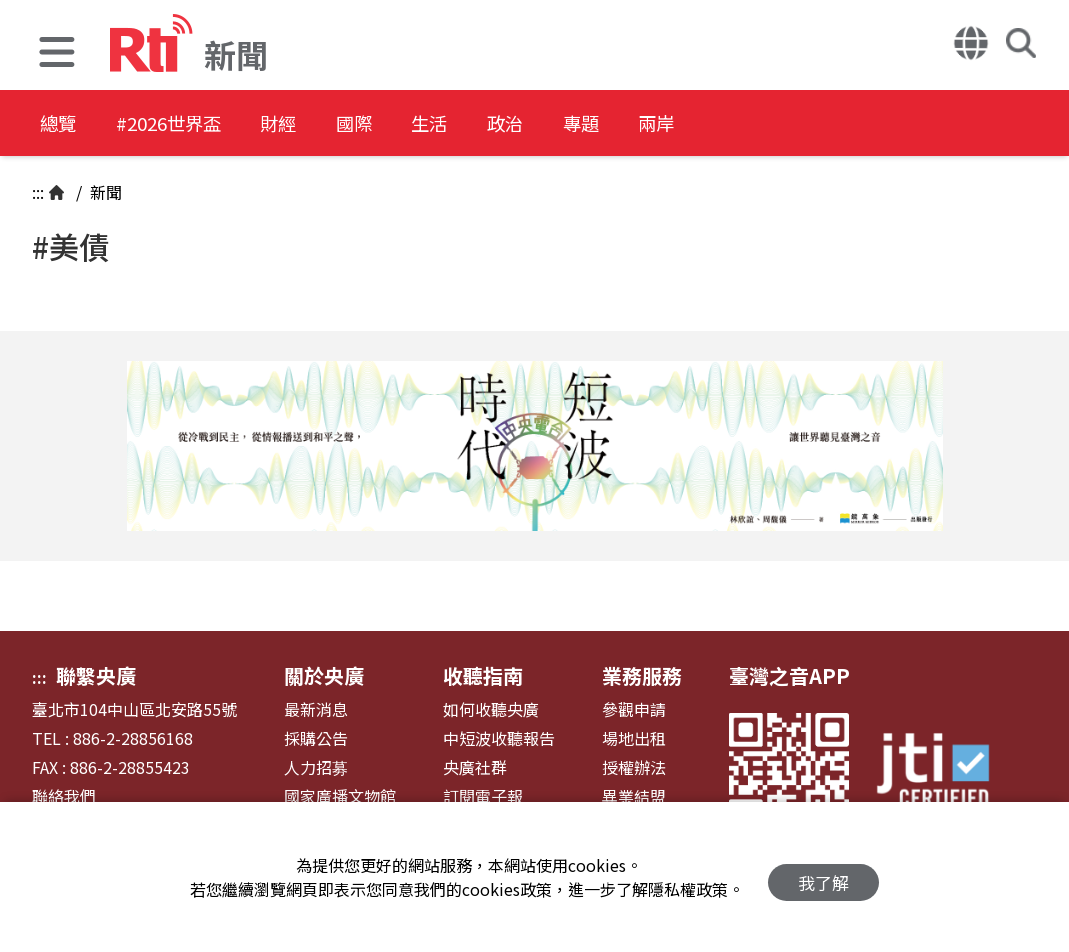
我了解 (823, 877)
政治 (586, 124)
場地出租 (634, 738)
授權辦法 (634, 767)
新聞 (104, 192)
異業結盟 (634, 796)
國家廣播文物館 (340, 796)
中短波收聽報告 (499, 738)
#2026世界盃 (188, 124)
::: (38, 192)
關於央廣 (324, 675)
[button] (57, 54)
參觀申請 (634, 709)
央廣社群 (475, 767)
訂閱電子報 (483, 796)
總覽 (60, 124)
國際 (406, 124)
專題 (676, 124)
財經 (316, 124)
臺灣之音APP (789, 675)
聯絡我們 (64, 796)
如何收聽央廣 (491, 709)
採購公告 (316, 738)
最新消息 (316, 709)
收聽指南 (483, 675)
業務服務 (642, 675)
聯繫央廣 (96, 675)
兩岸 (766, 124)
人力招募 (316, 767)
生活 (496, 124)
